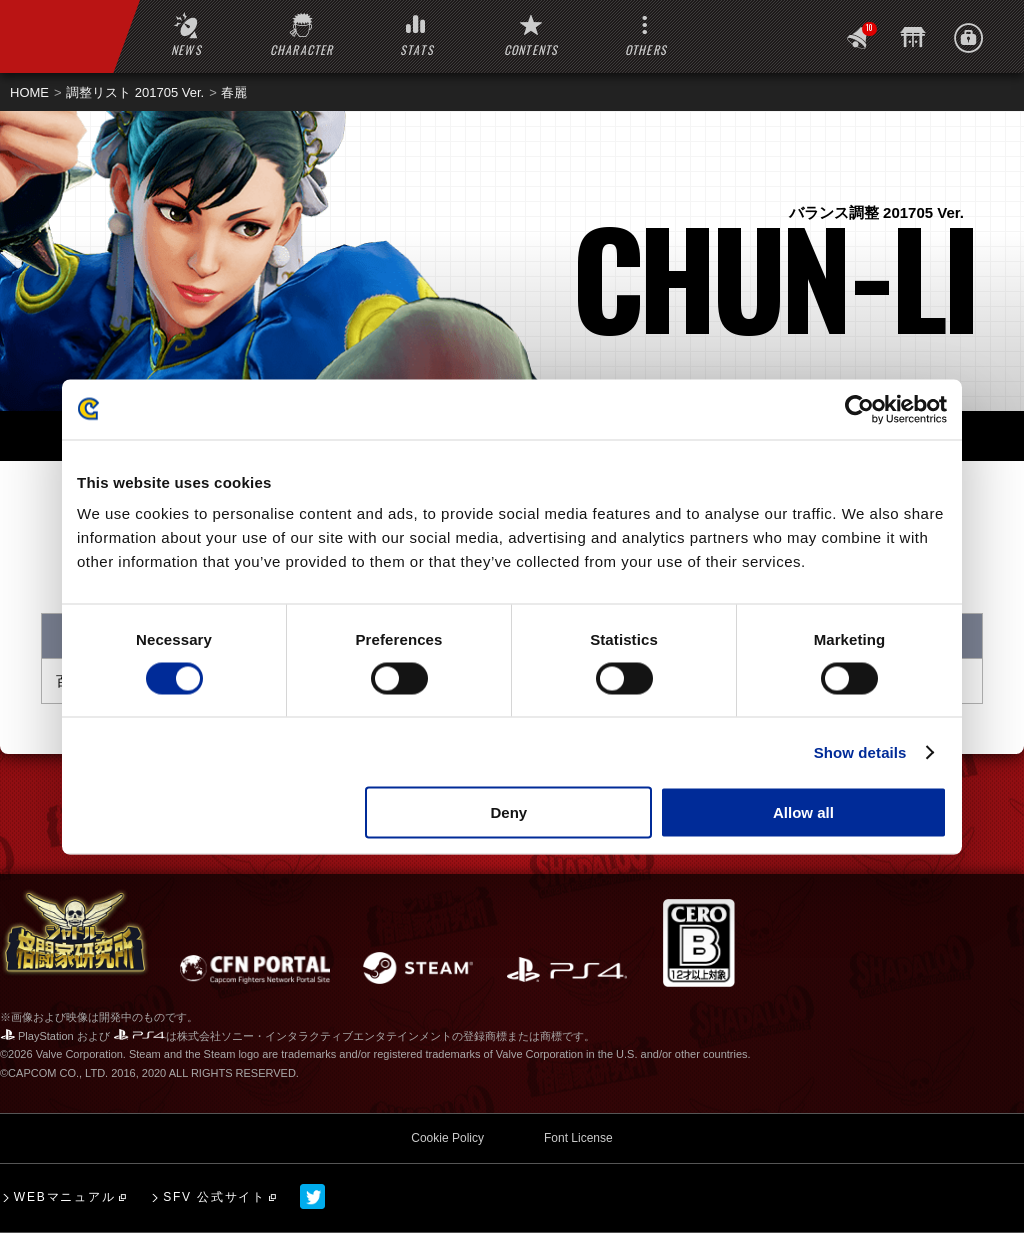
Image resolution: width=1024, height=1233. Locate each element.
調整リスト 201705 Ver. (135, 92)
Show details (860, 751)
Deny (509, 812)
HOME (29, 92)
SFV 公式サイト (214, 1197)
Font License (578, 1138)
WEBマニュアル (65, 1197)
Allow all (803, 812)
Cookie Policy (447, 1138)
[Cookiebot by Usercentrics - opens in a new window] (859, 409)
